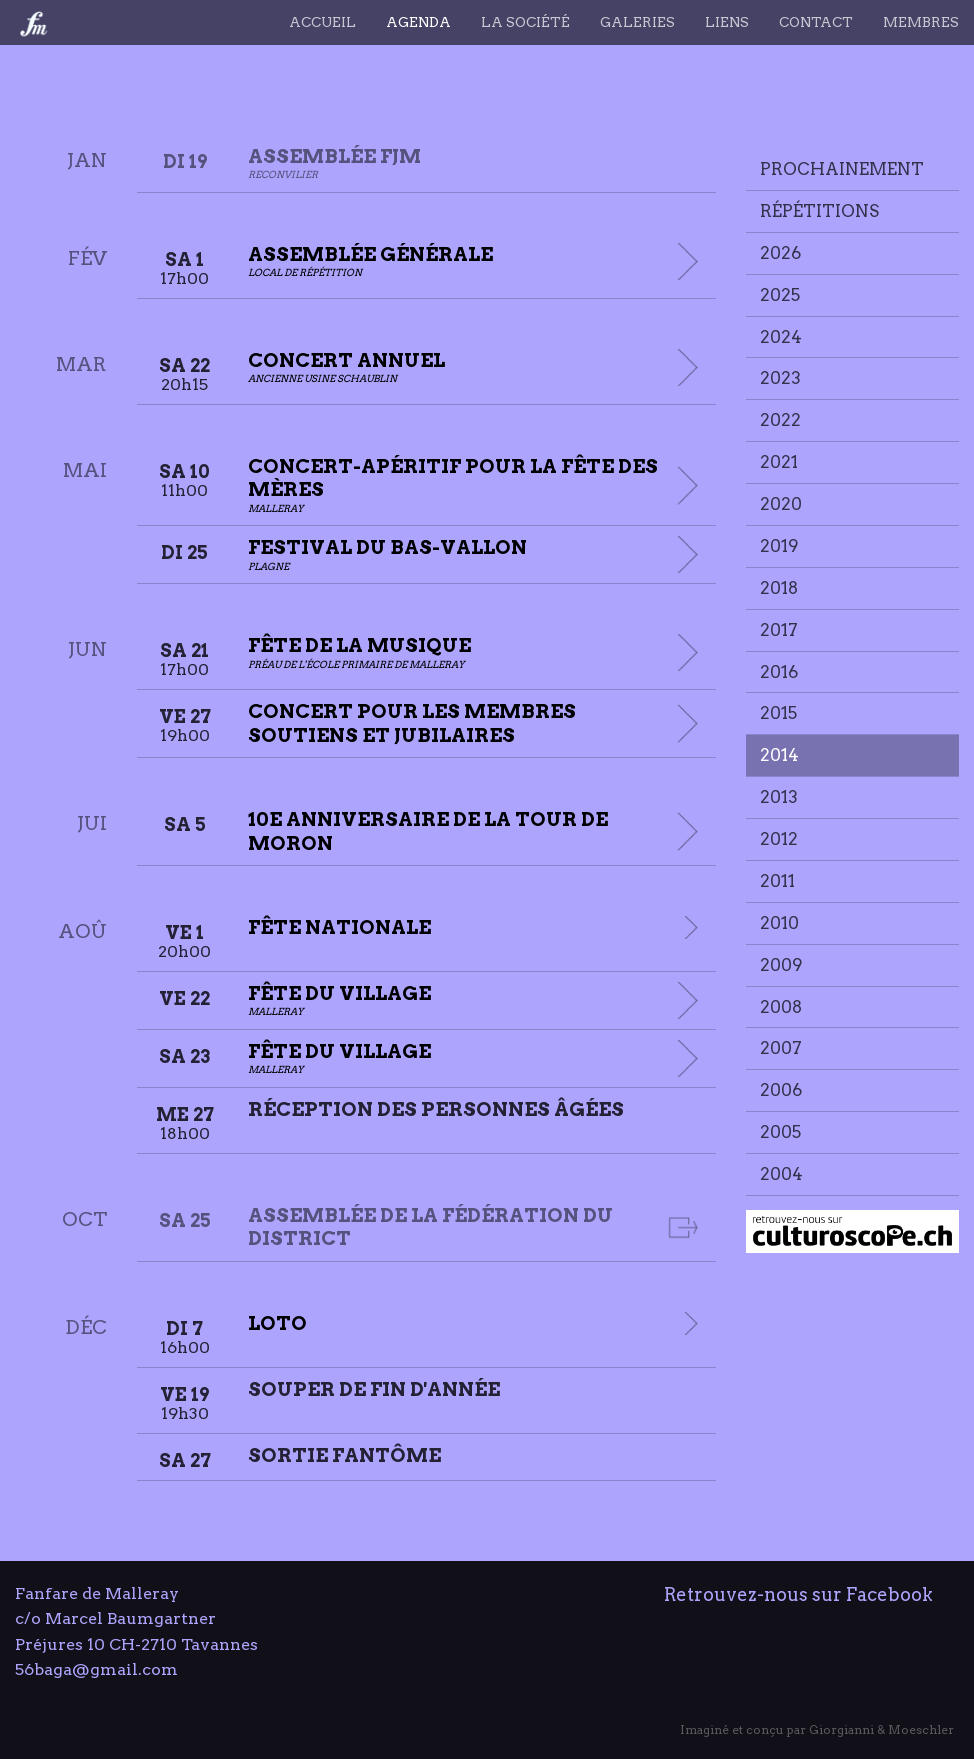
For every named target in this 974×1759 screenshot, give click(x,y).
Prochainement (842, 169)
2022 (780, 420)
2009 (781, 965)
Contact (816, 22)
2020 (781, 504)
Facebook (889, 1594)
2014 (779, 755)
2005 (780, 1132)
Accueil (322, 22)
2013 (779, 797)
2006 (781, 1090)
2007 (781, 1048)
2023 (780, 378)
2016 (779, 672)
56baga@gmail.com (96, 1669)
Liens (727, 22)
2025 (780, 295)
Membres (921, 22)
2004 (781, 1174)
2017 (779, 630)
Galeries (637, 22)
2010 (779, 923)
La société (525, 22)
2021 (779, 462)
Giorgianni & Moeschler (881, 1729)
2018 (779, 588)
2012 (779, 839)
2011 (777, 881)
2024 (781, 337)
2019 (779, 546)
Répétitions (819, 211)
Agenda (418, 22)
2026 (780, 253)
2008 (781, 1007)
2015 (778, 713)
